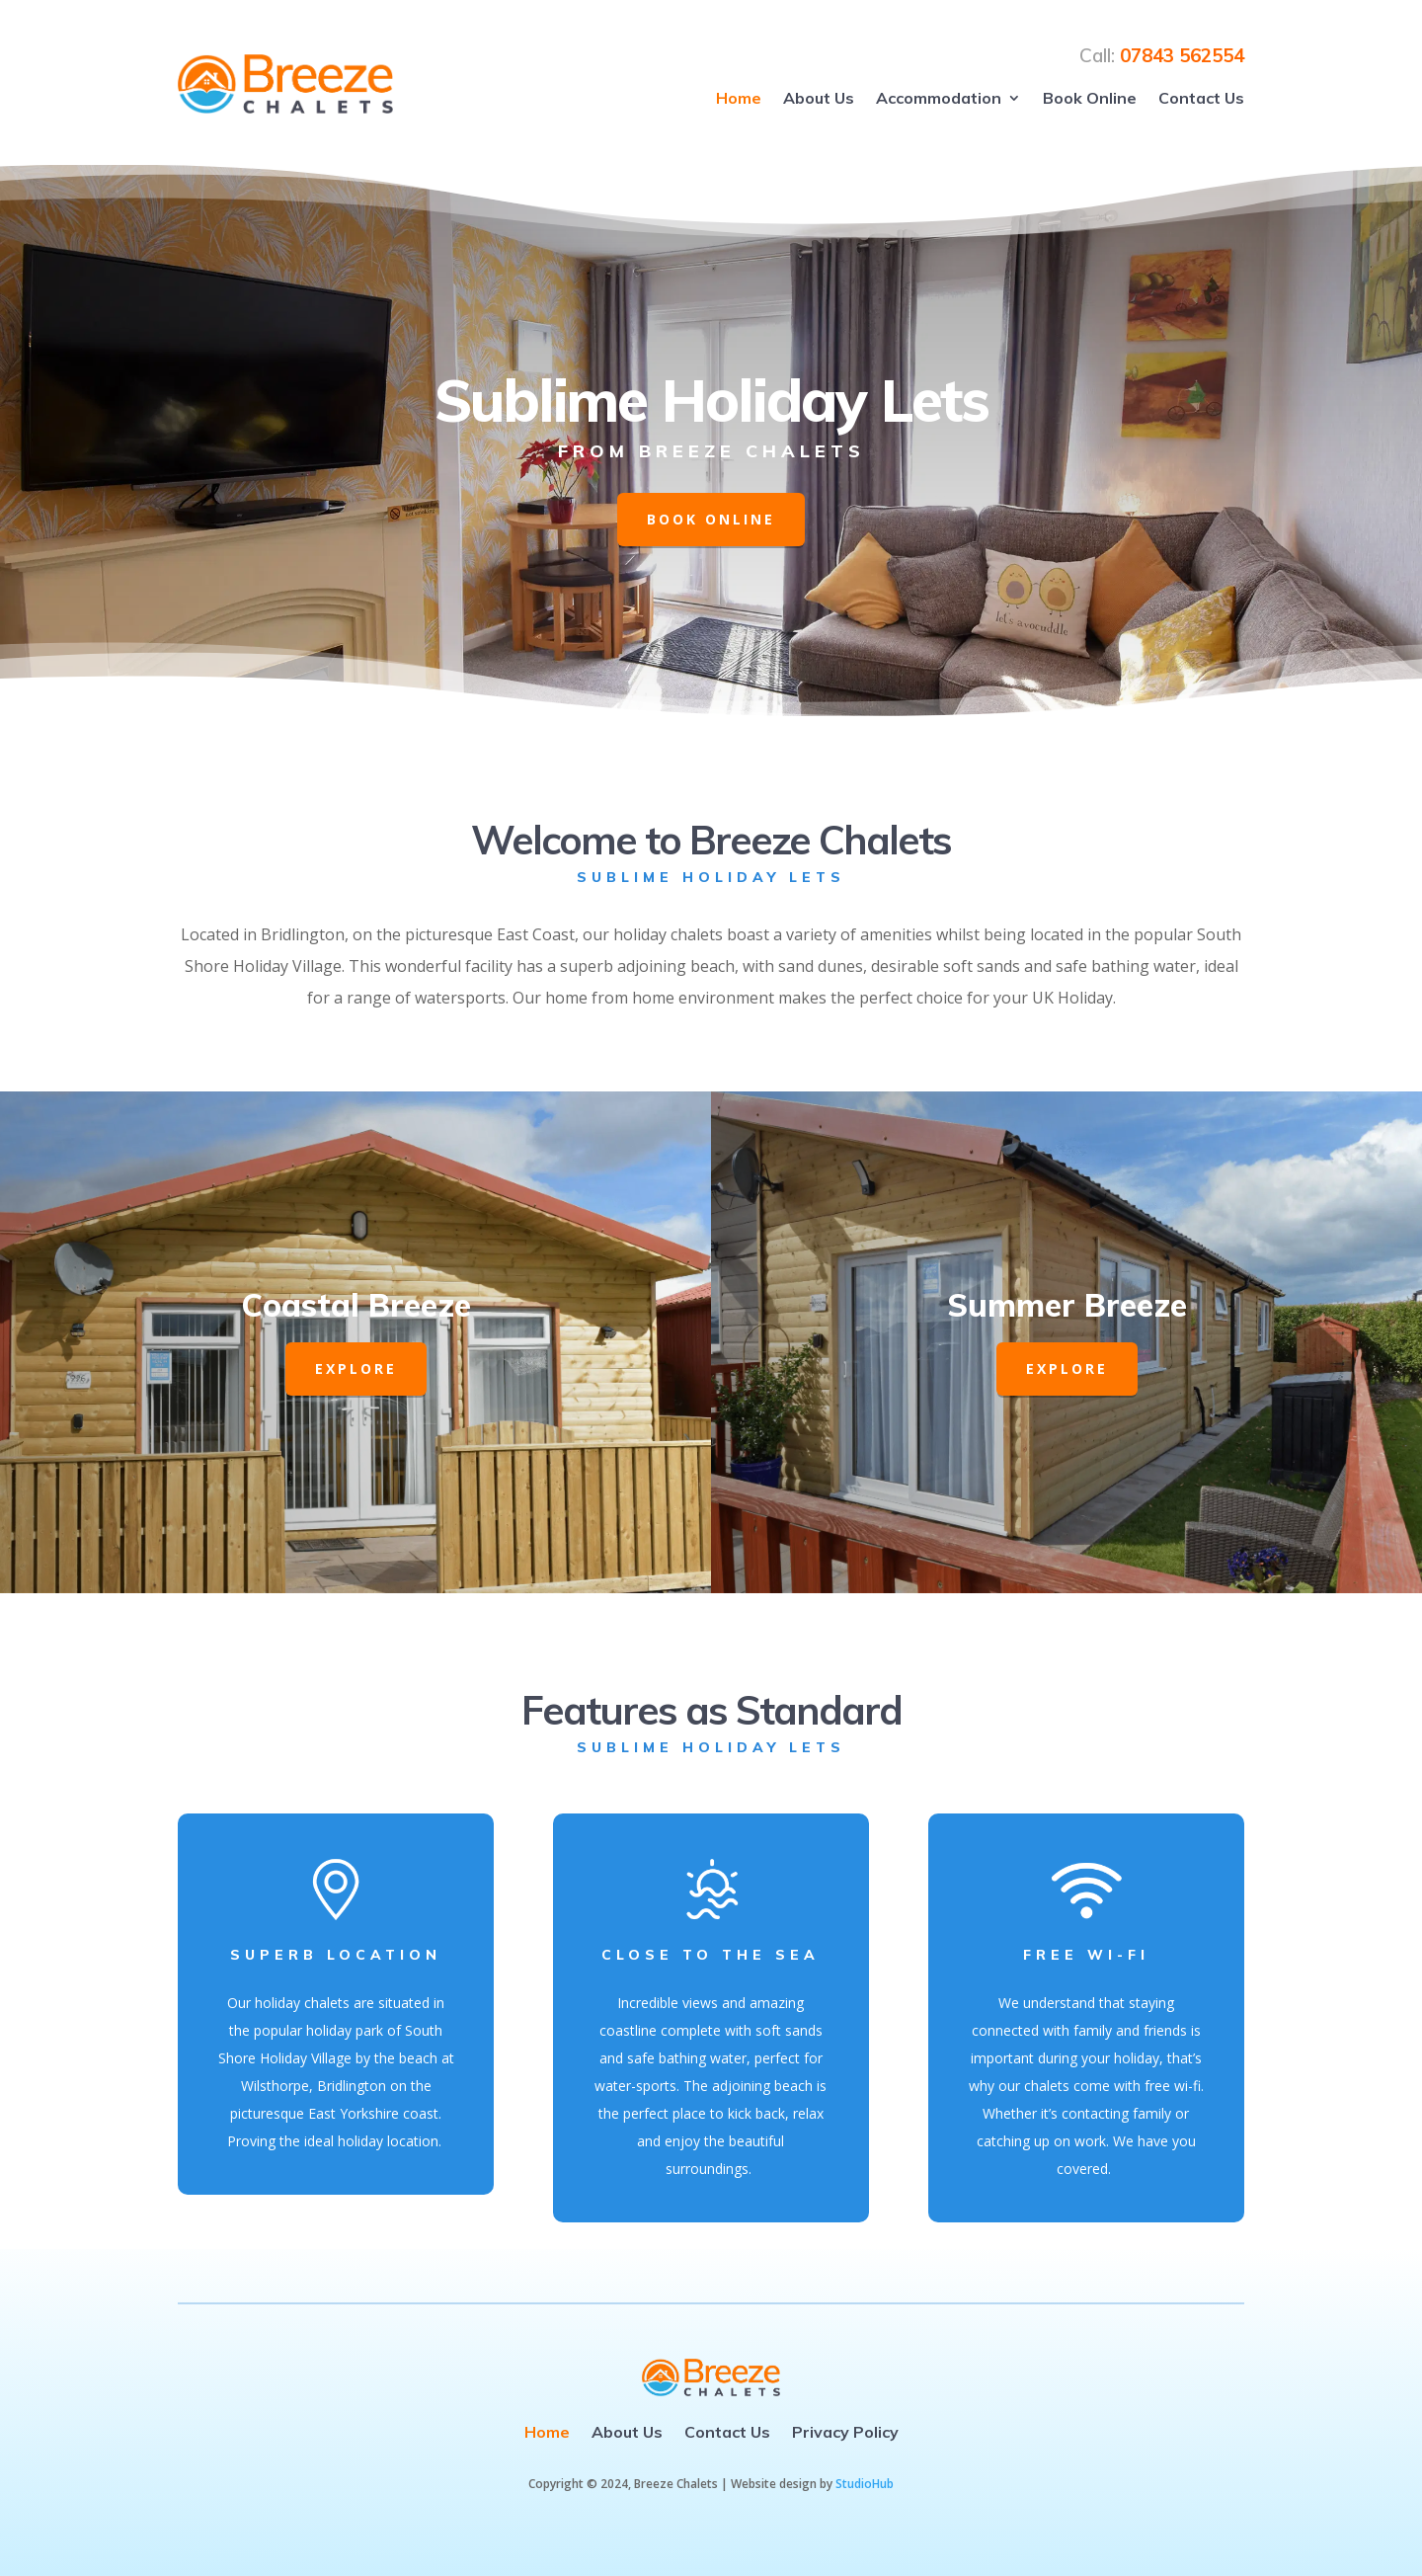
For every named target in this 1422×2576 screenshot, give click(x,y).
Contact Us (1201, 98)
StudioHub (864, 2483)
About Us (818, 98)
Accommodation (938, 98)
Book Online (1090, 98)
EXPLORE (356, 1368)
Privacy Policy (845, 2432)
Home (738, 98)
